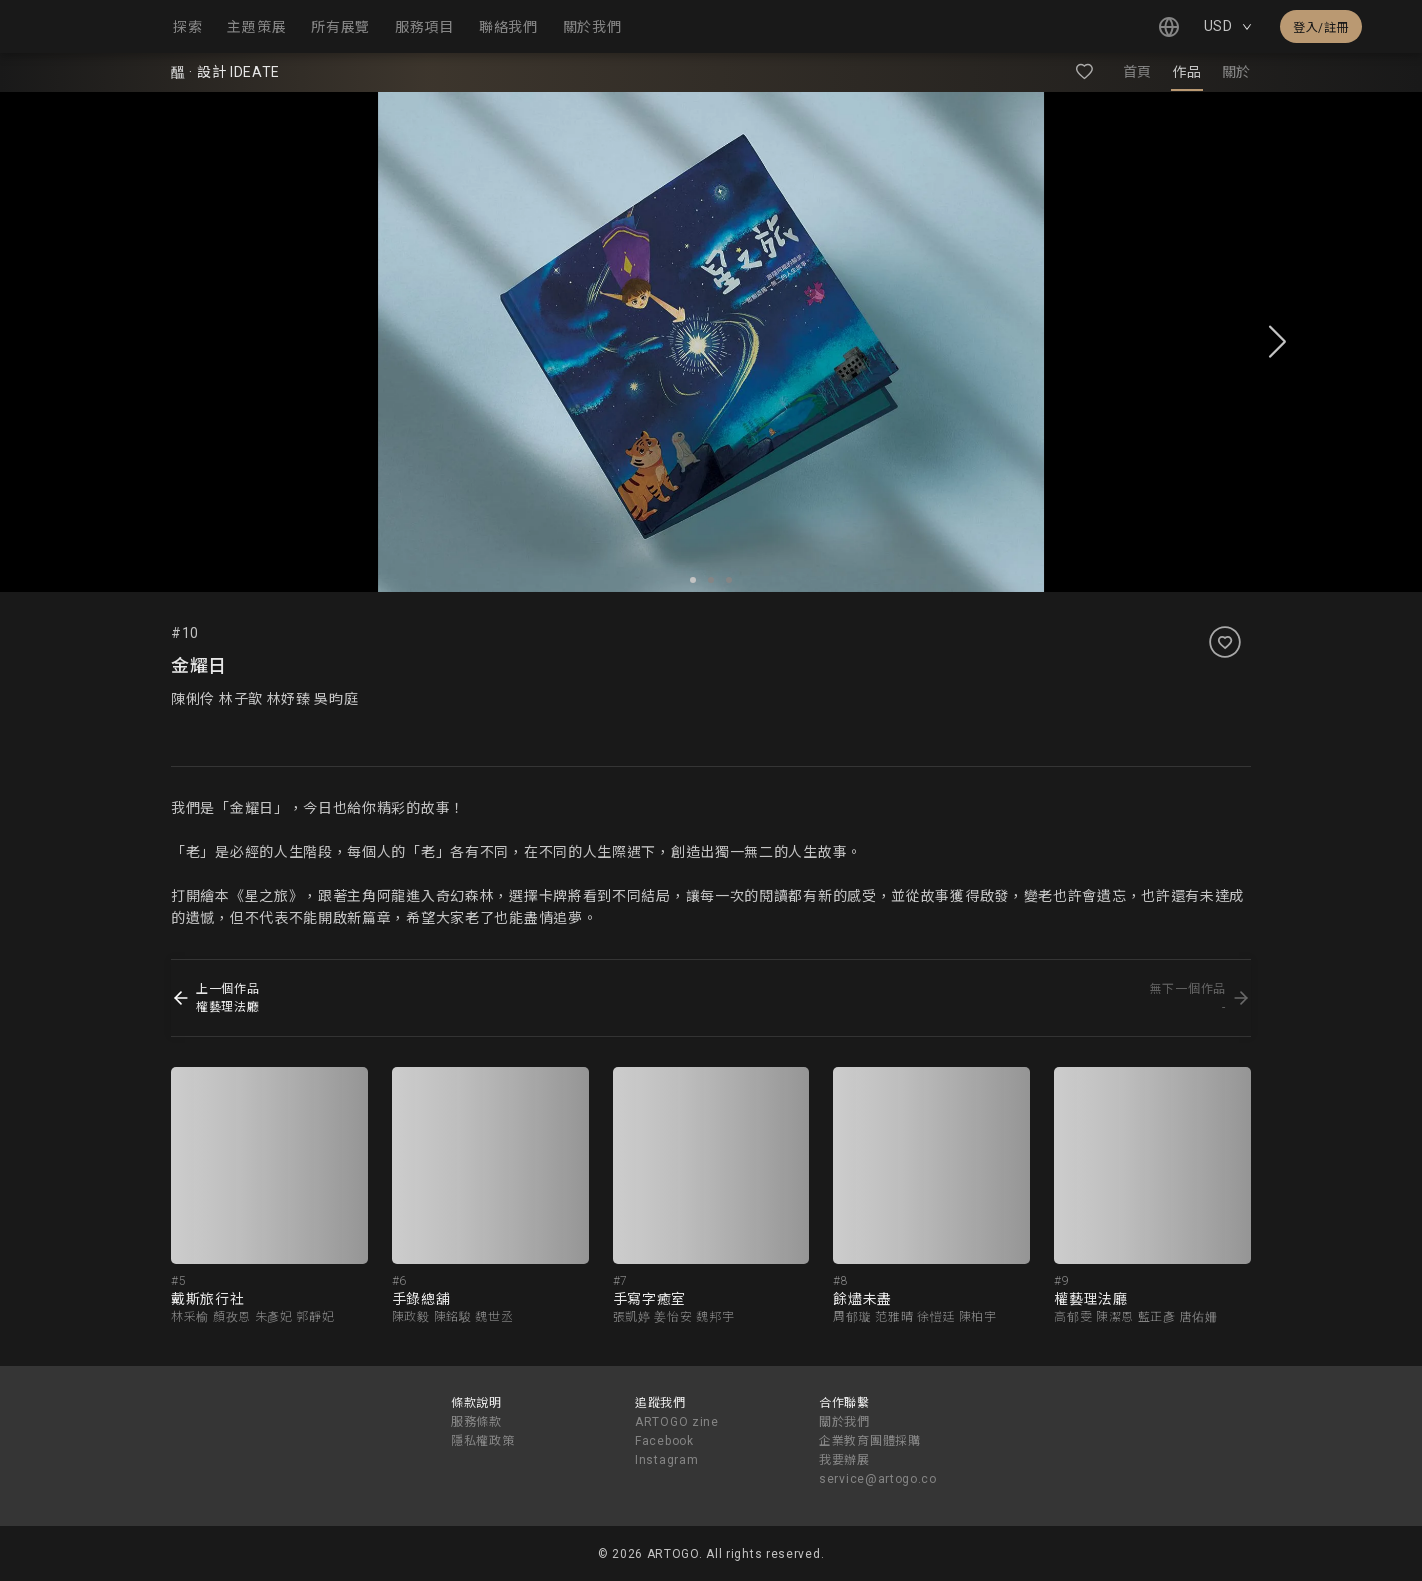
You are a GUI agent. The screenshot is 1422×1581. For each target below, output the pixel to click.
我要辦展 (844, 1460)
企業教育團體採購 (870, 1441)
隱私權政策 (483, 1441)
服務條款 (476, 1422)
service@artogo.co (878, 1479)
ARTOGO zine (677, 1422)
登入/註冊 (1321, 28)
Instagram (666, 1460)
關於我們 (844, 1422)
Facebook (664, 1441)
